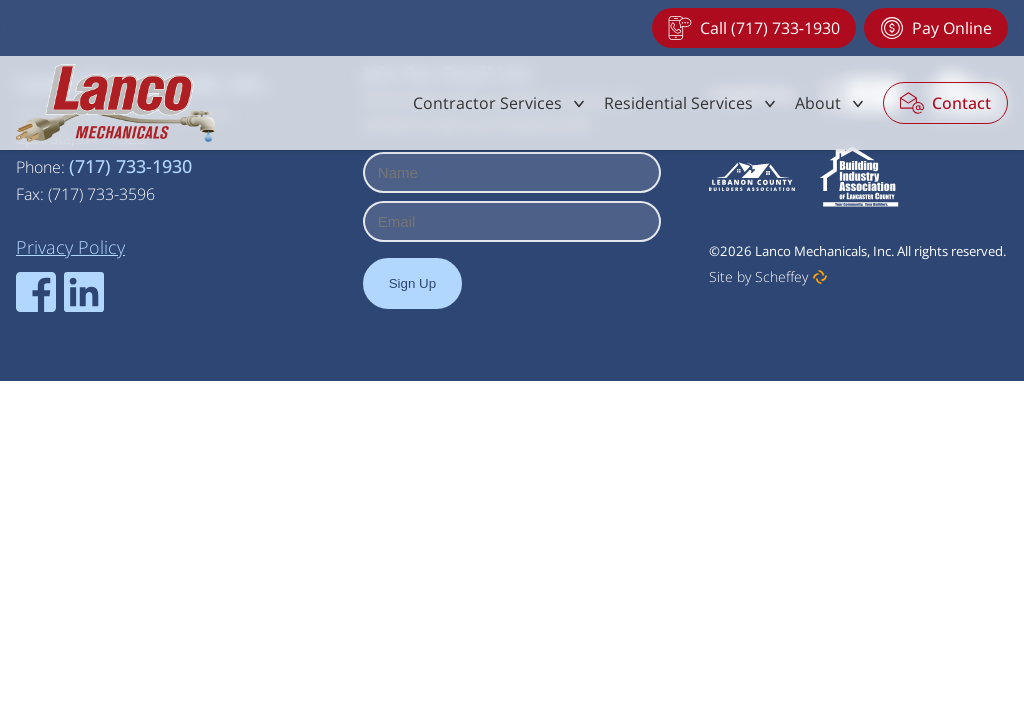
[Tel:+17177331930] (754, 28)
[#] (500, 103)
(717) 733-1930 (130, 166)
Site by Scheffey (758, 276)
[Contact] (945, 103)
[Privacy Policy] (70, 247)
